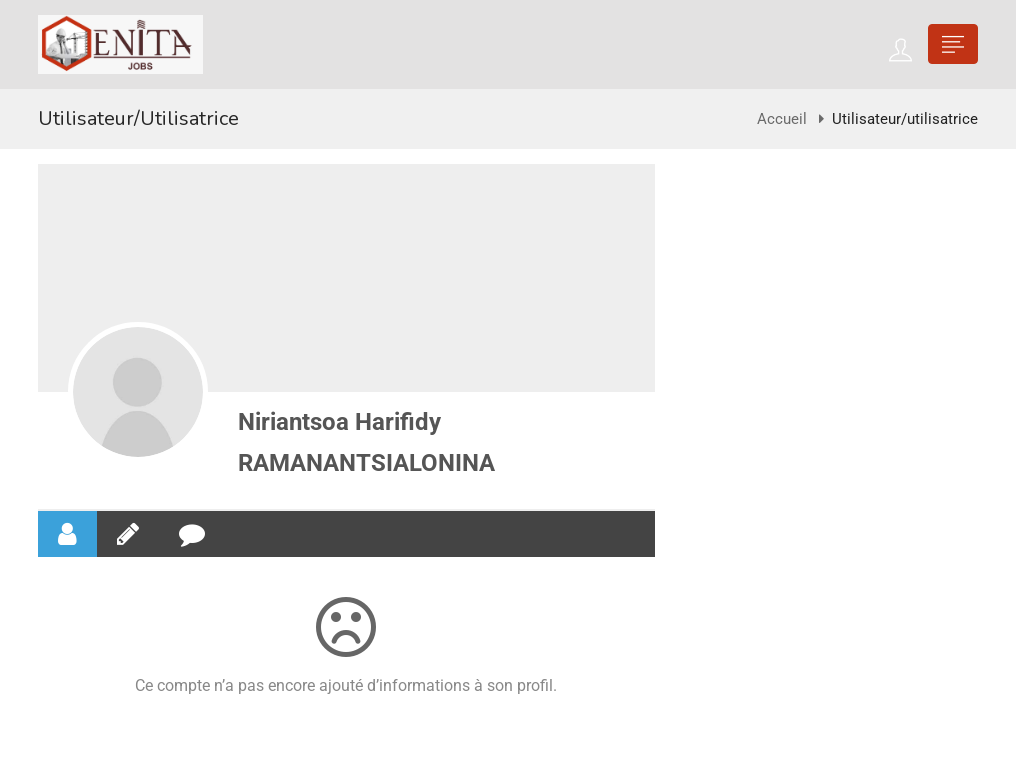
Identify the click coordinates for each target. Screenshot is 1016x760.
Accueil (782, 119)
